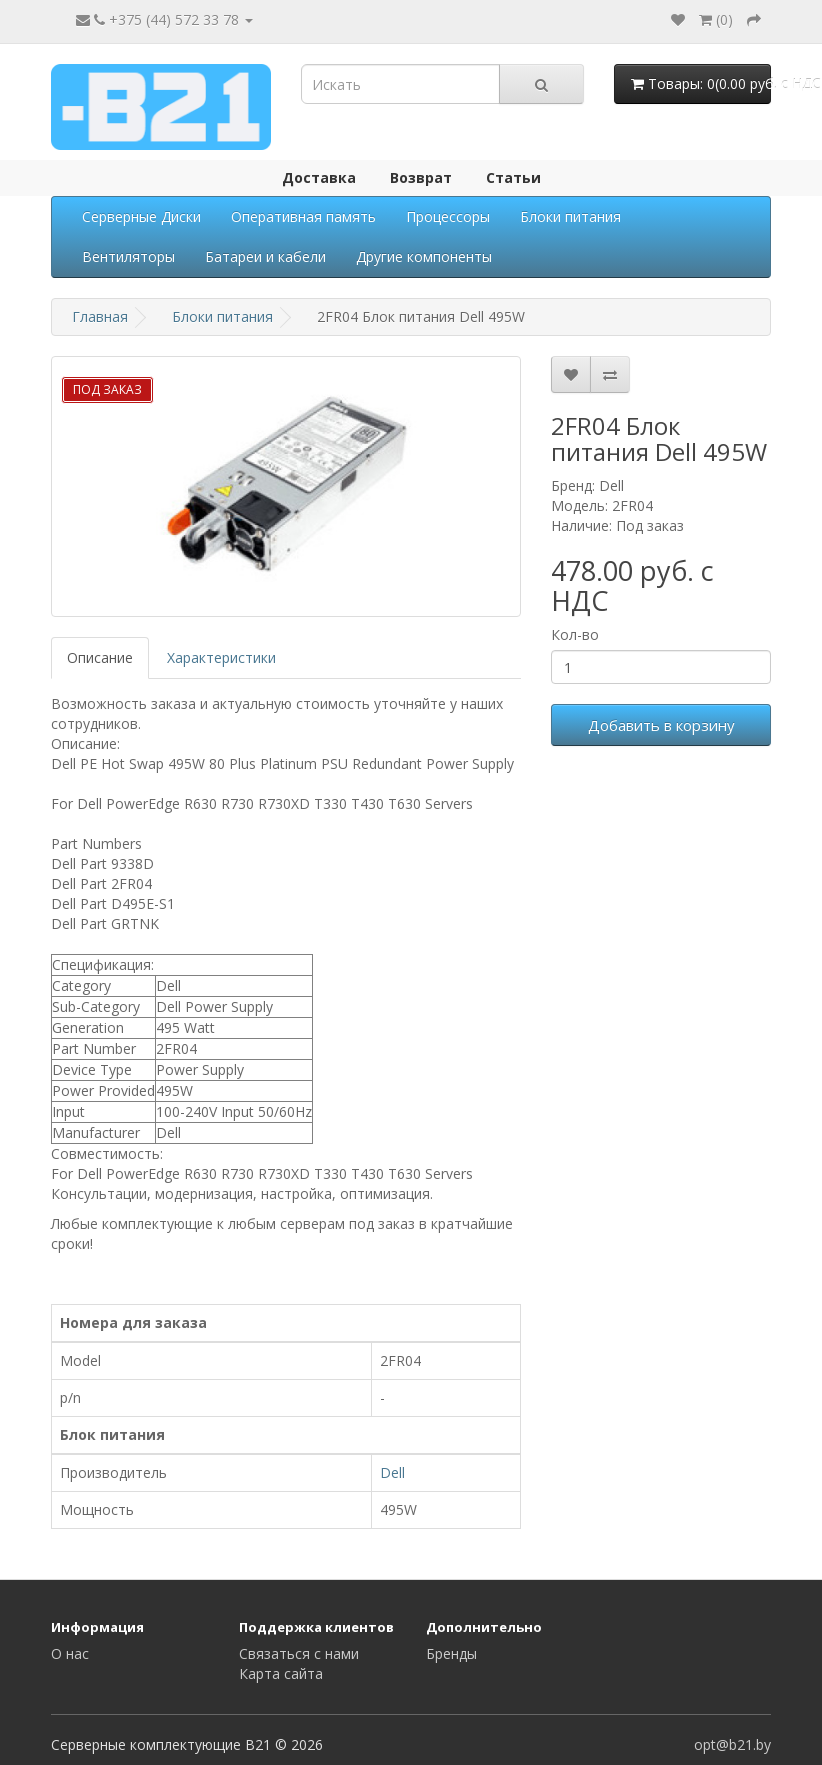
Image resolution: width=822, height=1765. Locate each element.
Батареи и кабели (265, 256)
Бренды (451, 1653)
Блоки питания (570, 216)
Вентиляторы (128, 256)
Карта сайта (281, 1673)
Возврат (421, 177)
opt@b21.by (732, 1744)
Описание (100, 657)
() (716, 19)
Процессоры (448, 216)
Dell (392, 1472)
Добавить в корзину (661, 725)
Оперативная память (303, 216)
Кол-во (575, 634)
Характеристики (221, 657)
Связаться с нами (299, 1653)
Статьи (513, 177)
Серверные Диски (141, 216)
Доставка (319, 177)
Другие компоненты (424, 256)
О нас (70, 1653)
